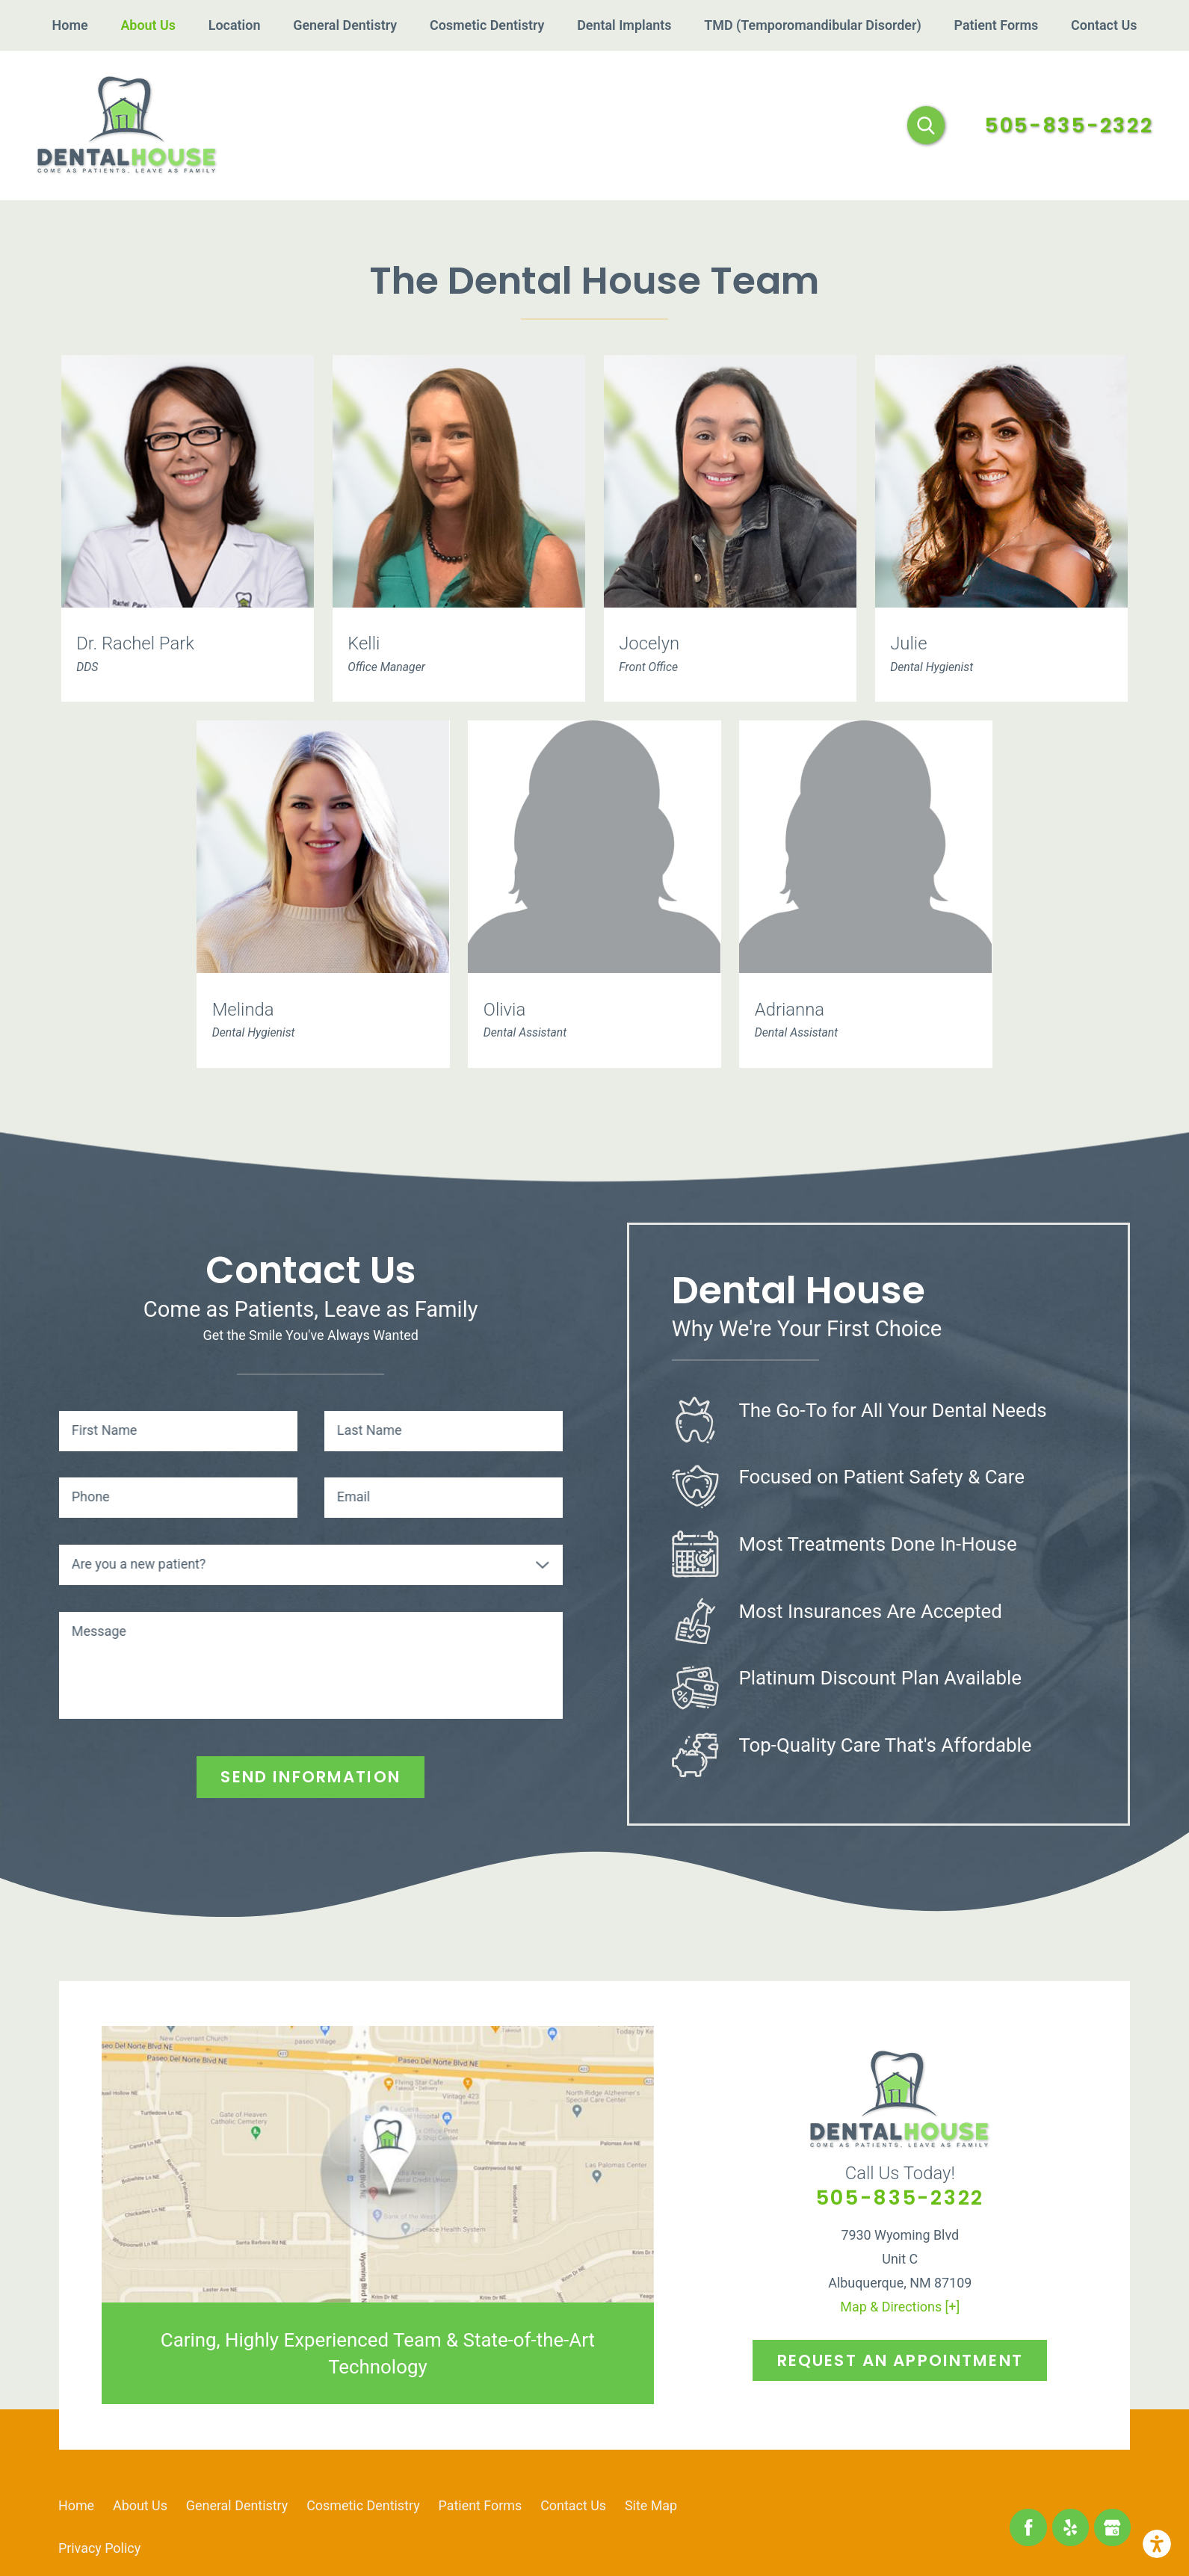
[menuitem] (70, 25)
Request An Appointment (900, 2360)
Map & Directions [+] (900, 2306)
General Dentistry (237, 2505)
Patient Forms (480, 2505)
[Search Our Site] (926, 125)
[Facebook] (1028, 2527)
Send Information (310, 1776)
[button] (1157, 2544)
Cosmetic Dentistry (362, 2505)
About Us (140, 2505)
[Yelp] (1070, 2527)
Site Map (651, 2505)
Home (76, 2505)
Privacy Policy (99, 2548)
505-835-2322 (1069, 126)
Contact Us (573, 2505)
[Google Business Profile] (1112, 2527)
